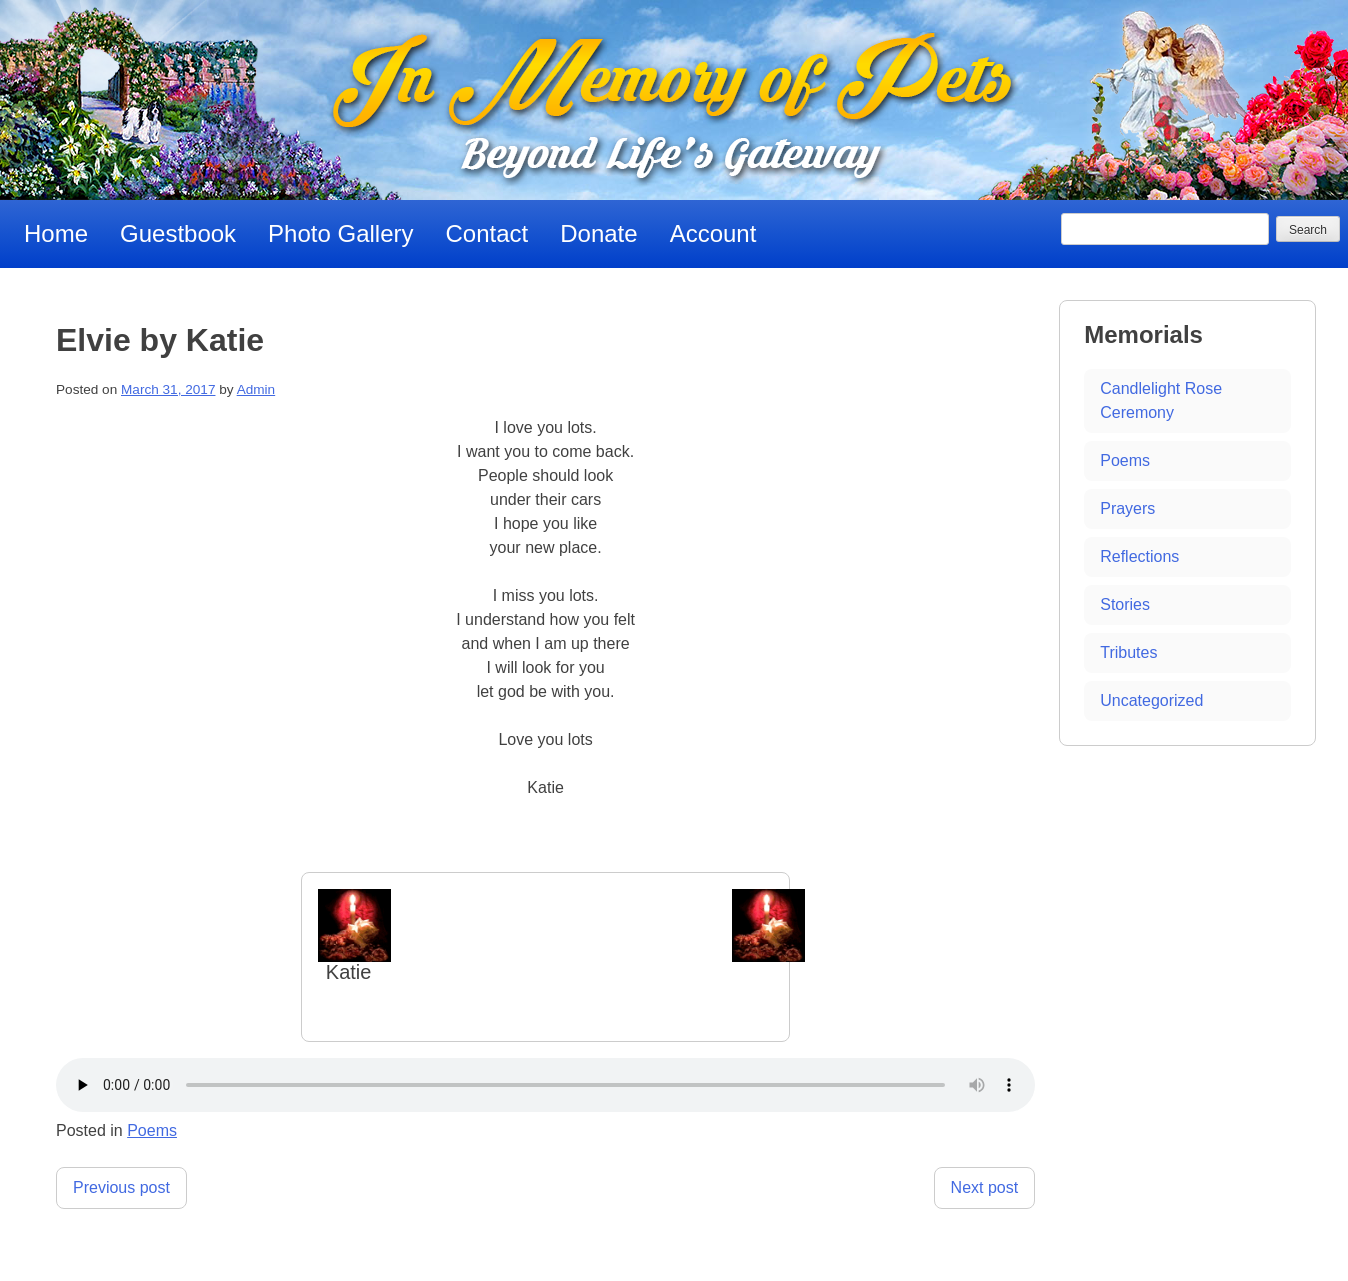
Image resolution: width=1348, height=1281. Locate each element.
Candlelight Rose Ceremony (1161, 400)
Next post (985, 1187)
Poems (152, 1130)
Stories (1125, 604)
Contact (487, 233)
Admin (256, 389)
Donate (598, 233)
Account (713, 233)
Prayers (1127, 508)
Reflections (1139, 556)
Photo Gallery (340, 233)
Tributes (1128, 652)
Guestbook (178, 233)
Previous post (121, 1187)
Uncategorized (1151, 700)
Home (56, 233)
